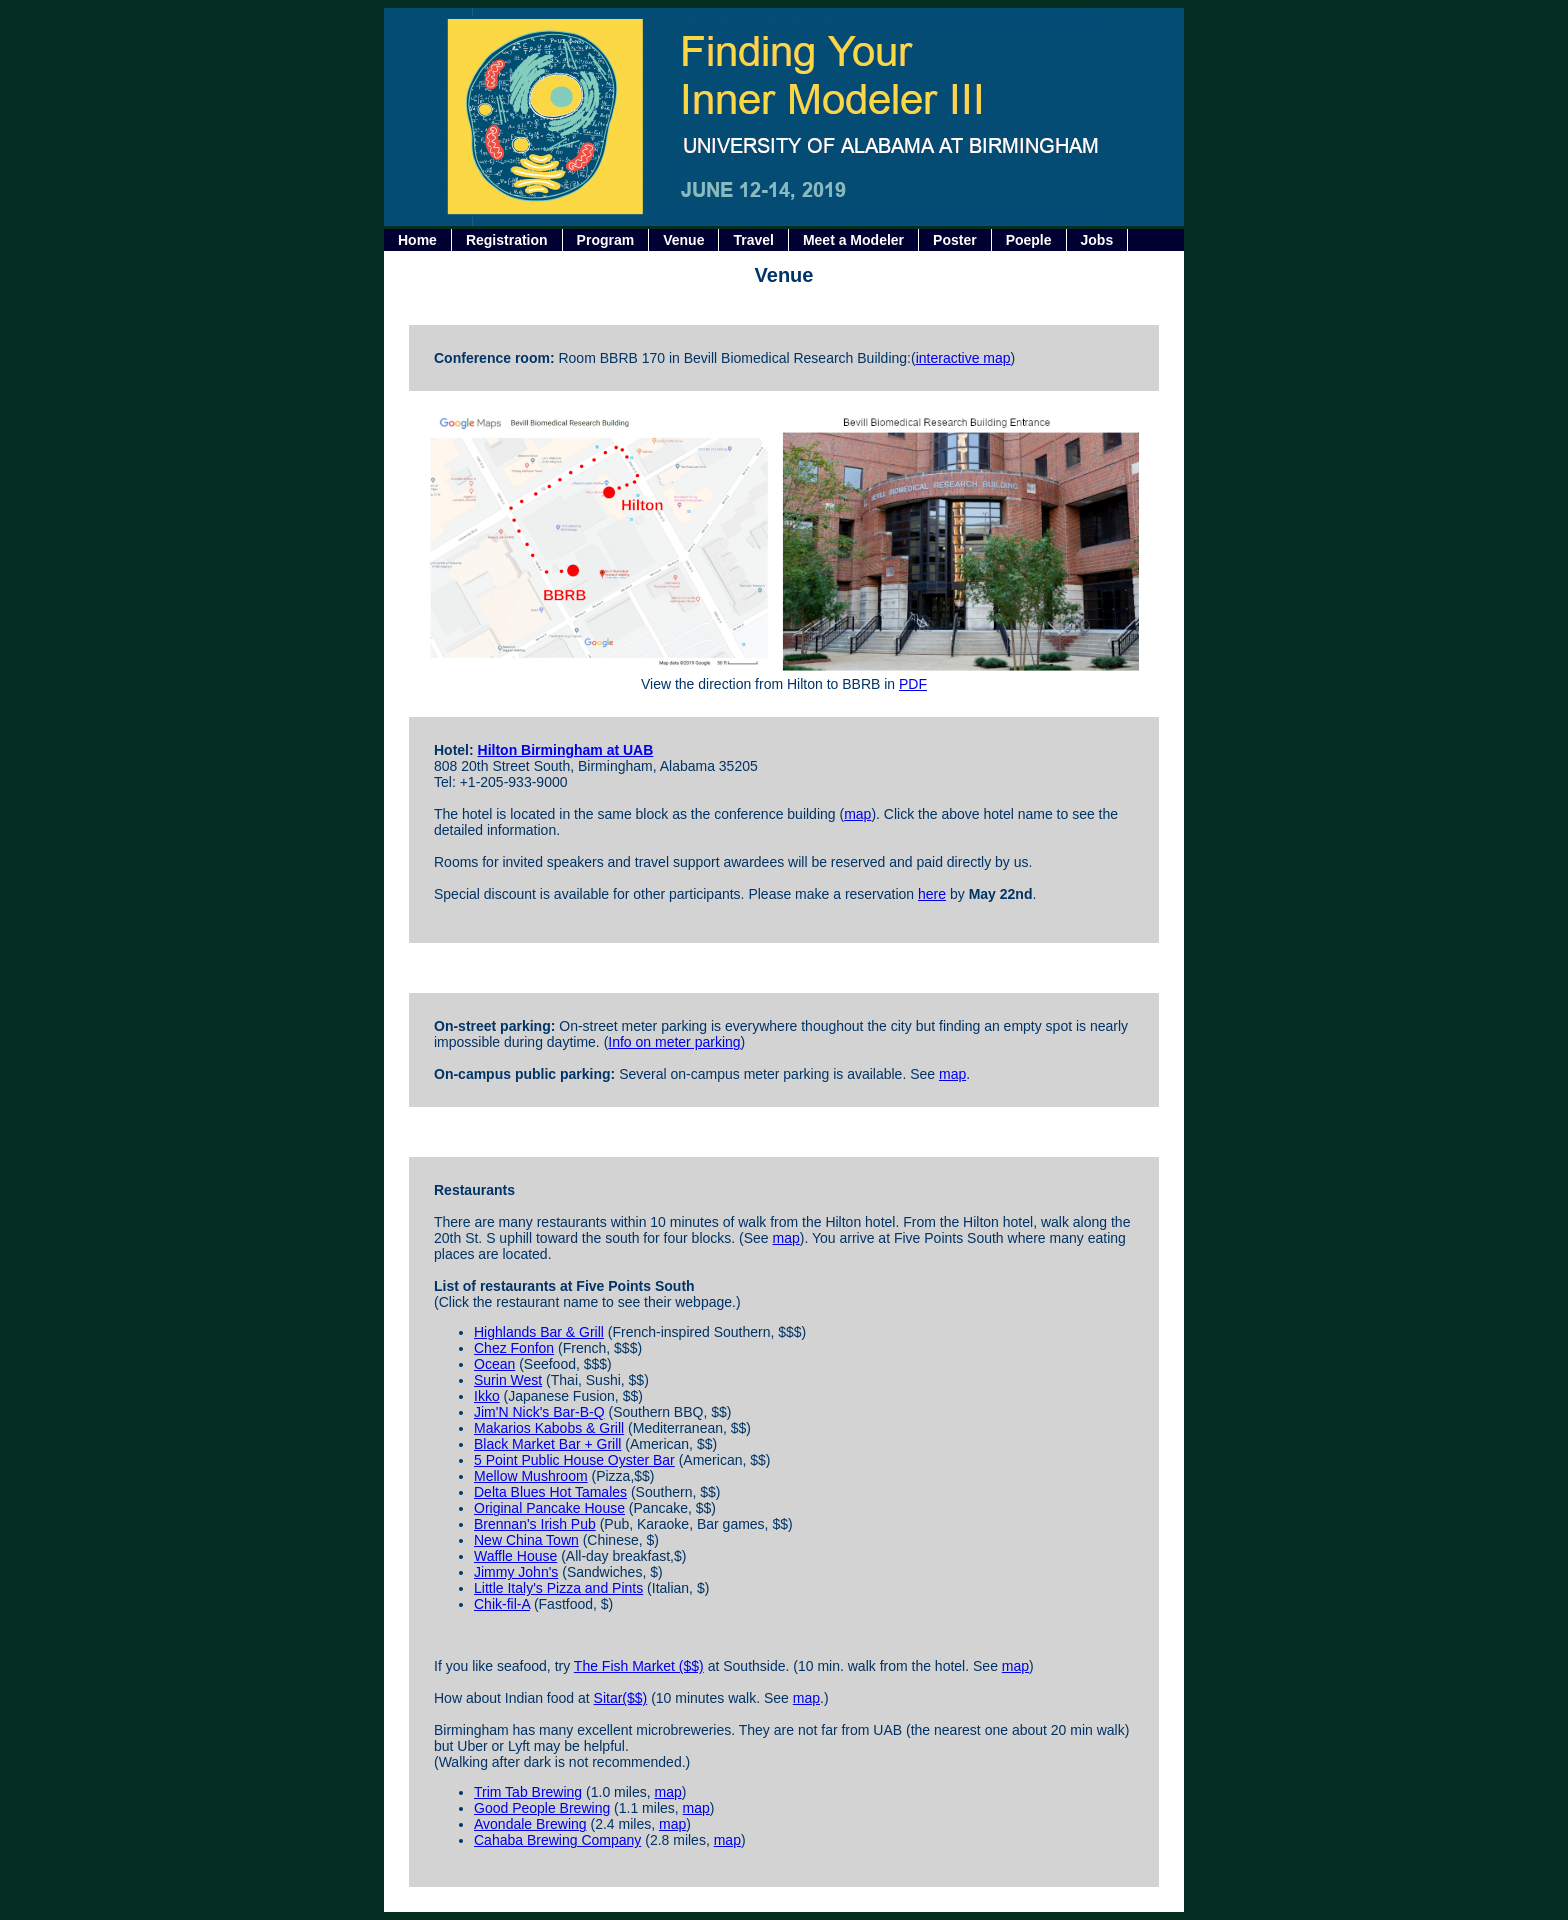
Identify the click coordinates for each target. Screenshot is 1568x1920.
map (857, 814)
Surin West (508, 1380)
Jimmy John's (516, 1572)
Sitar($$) (621, 1698)
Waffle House (515, 1556)
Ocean (494, 1364)
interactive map (963, 358)
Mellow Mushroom (531, 1476)
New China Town (526, 1540)
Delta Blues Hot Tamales (550, 1492)
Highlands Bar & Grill (539, 1332)
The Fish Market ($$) (639, 1666)
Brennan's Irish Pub (535, 1524)
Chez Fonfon (514, 1348)
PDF (913, 684)
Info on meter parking (674, 1042)
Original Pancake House (549, 1508)
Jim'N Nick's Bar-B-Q (539, 1412)
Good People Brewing (542, 1808)
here (932, 894)
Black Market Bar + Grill (547, 1444)
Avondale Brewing (530, 1824)
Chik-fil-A (502, 1604)
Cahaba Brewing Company (557, 1840)
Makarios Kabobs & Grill (549, 1428)
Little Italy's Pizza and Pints (558, 1588)
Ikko (487, 1396)
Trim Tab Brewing (528, 1792)
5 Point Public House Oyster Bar (574, 1460)
